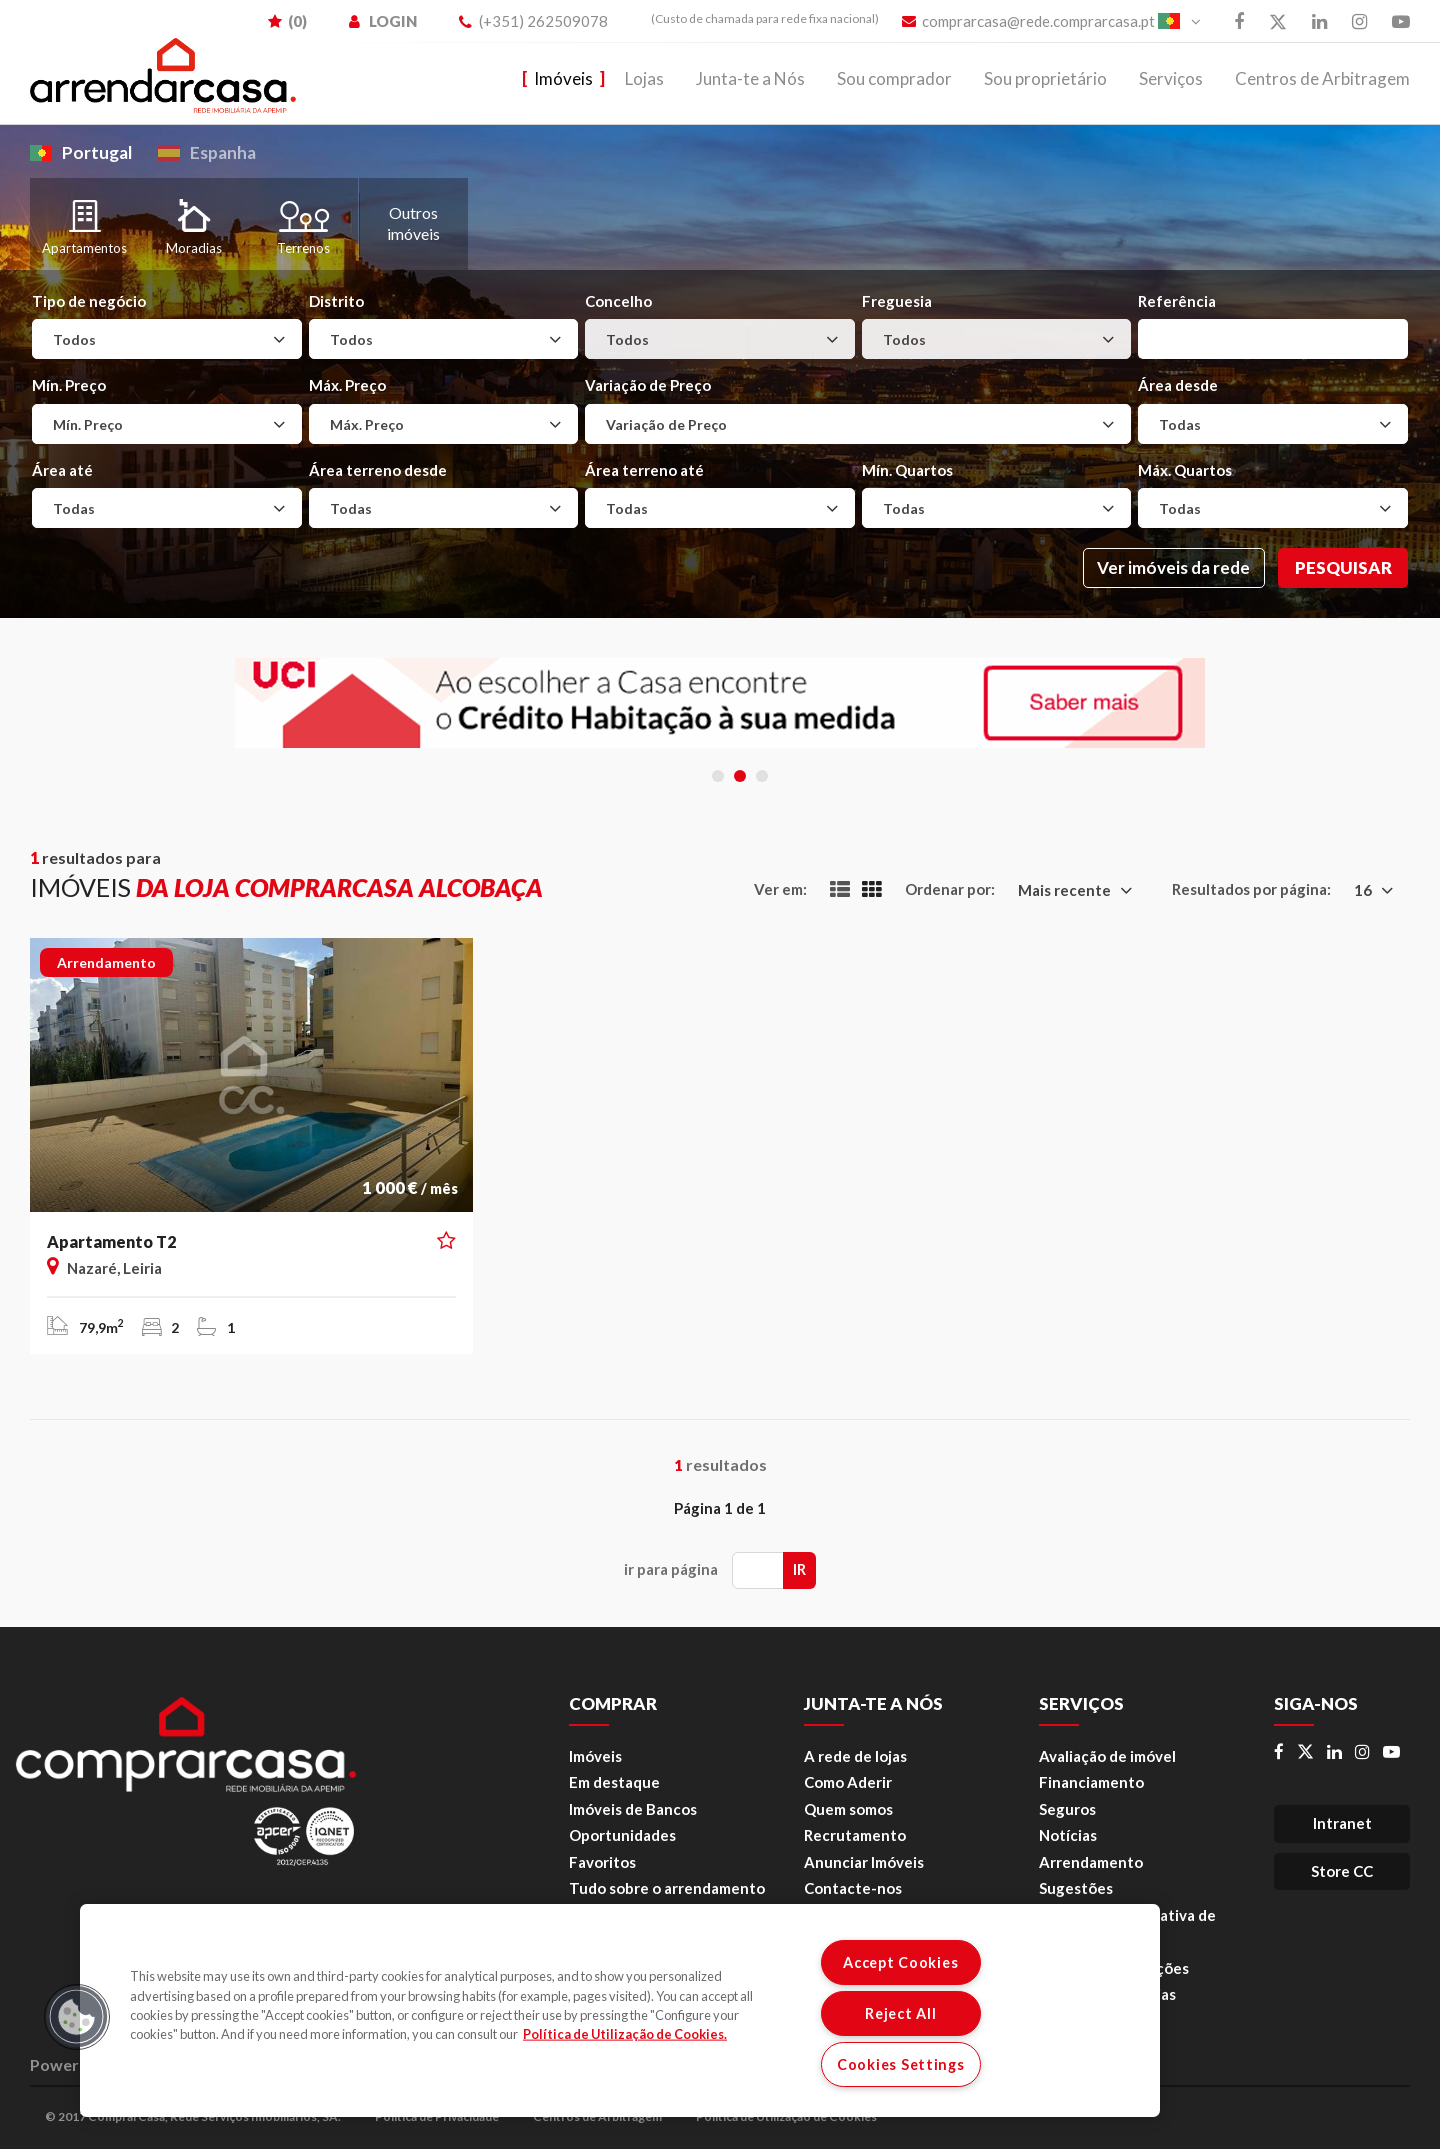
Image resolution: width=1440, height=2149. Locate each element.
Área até (62, 470)
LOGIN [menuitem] (383, 21)
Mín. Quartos (907, 470)
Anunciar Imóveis (864, 1862)
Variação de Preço (648, 385)
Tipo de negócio (89, 301)
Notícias (1068, 1835)
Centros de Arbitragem (1322, 78)
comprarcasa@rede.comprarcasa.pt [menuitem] (1028, 21)
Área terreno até (644, 470)
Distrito (336, 301)
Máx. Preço (347, 385)
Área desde (1178, 385)
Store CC (1342, 1871)
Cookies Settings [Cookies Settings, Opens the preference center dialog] (901, 2064)
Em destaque (614, 1782)
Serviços (1171, 78)
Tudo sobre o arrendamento (667, 1888)
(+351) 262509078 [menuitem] (533, 21)
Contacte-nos (853, 1888)
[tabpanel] (720, 703)
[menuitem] (755, 19)
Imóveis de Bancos (633, 1809)
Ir (799, 1569)
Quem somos (848, 1809)
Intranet (1342, 1823)
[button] (446, 1241)
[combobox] (167, 339)
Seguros (1067, 1809)
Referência (1177, 301)
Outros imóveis (413, 223)
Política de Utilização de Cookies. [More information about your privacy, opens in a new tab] (625, 2034)
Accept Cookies (900, 1962)
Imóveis (563, 78)
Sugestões (1076, 1888)
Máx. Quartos (1185, 470)
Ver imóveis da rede (1173, 567)
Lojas (644, 78)
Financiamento (1091, 1782)
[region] (620, 2010)
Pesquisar (1343, 567)
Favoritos (602, 1862)
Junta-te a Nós (750, 78)
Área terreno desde (378, 470)
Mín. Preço (69, 385)
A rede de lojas (855, 1756)
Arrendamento (1091, 1862)
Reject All (900, 2013)
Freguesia (897, 301)
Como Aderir (848, 1782)
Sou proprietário (1045, 78)
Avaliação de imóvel (1107, 1756)
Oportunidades (622, 1835)
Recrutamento (855, 1835)
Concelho (618, 301)
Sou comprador (894, 78)
